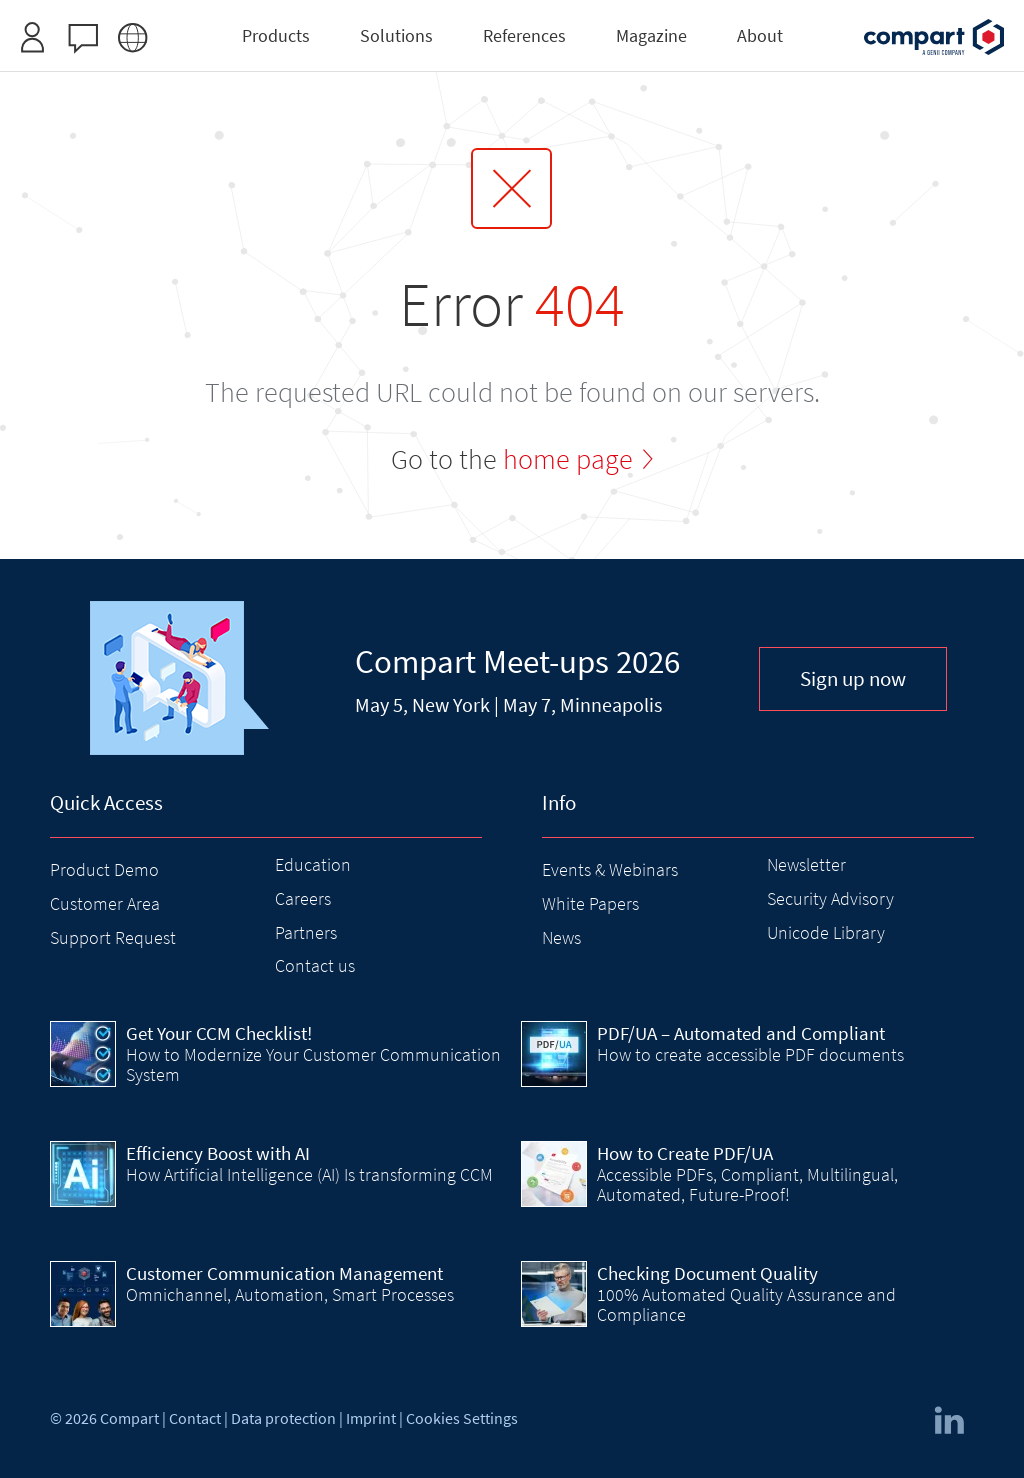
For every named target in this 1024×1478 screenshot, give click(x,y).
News (561, 937)
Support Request (113, 937)
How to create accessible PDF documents (750, 1054)
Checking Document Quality (707, 1273)
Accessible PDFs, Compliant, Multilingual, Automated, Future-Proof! (747, 1184)
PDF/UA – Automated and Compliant (741, 1033)
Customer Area (105, 903)
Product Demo (104, 869)
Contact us (315, 965)
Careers (303, 898)
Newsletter (806, 864)
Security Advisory (830, 898)
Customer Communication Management (284, 1273)
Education (313, 864)
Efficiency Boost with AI (218, 1153)
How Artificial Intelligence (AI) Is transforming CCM (309, 1174)
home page (568, 459)
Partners (306, 932)
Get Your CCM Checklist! (219, 1033)
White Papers (590, 903)
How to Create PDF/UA (685, 1153)
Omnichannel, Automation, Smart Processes (290, 1294)
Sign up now (853, 678)
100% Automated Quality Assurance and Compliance (746, 1304)
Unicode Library (826, 932)
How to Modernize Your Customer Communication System (313, 1064)
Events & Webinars (610, 869)
